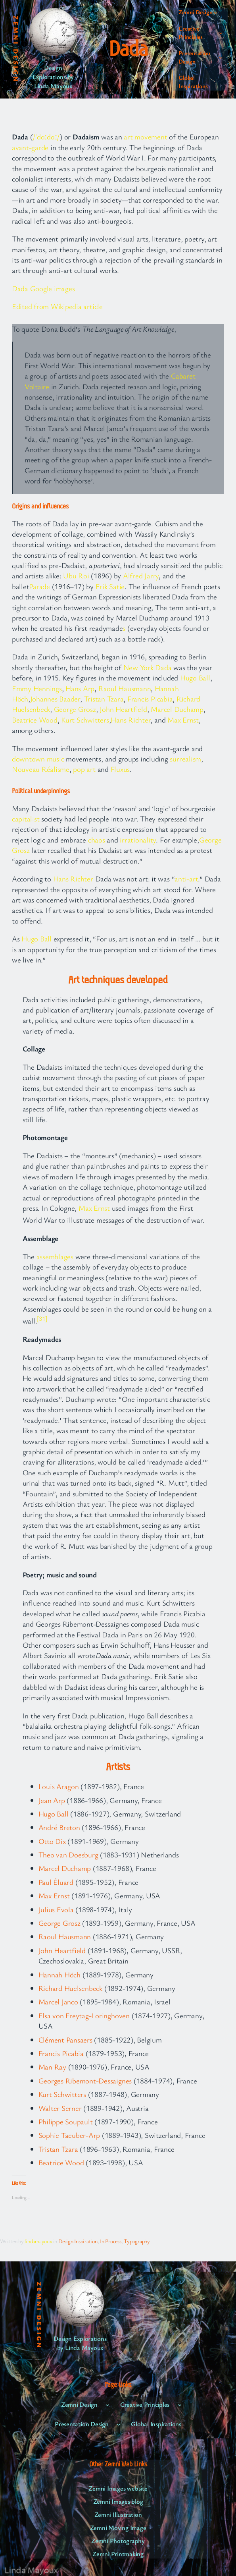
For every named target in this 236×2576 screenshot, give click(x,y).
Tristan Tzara (104, 698)
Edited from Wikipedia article (57, 306)
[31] (42, 1318)
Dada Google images (43, 288)
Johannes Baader (55, 698)
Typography (137, 2241)
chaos (96, 839)
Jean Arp (51, 1800)
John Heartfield (123, 709)
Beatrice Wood (35, 720)
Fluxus (120, 769)
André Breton (59, 1827)
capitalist (26, 818)
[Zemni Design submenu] (215, 12)
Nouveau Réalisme (40, 769)
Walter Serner (60, 2108)
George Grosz (75, 709)
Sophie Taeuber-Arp (69, 2135)
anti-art (186, 878)
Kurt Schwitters (85, 720)
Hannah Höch (59, 1974)
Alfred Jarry (141, 575)
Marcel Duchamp (177, 709)
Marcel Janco (58, 2001)
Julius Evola (56, 1909)
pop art (84, 769)
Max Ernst (183, 720)
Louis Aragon (58, 1786)
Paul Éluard (55, 1882)
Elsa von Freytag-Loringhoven (84, 2015)
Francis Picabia (150, 698)
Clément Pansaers (65, 2040)
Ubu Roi (76, 575)
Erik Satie (110, 586)
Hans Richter (130, 720)
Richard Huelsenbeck (70, 1988)
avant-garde (30, 147)
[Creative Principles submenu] (221, 33)
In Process (110, 2241)
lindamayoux (38, 2241)
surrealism (185, 758)
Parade (39, 586)
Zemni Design (16, 49)
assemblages (54, 1256)
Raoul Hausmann (124, 688)
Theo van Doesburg (68, 1854)
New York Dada (147, 667)
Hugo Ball (195, 677)
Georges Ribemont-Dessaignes (85, 2080)
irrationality (138, 839)
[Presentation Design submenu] (221, 57)
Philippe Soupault (65, 2121)
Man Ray (52, 2067)
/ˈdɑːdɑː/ (46, 136)
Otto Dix (52, 1841)
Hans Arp (79, 688)
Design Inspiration (78, 2241)
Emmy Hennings (37, 688)
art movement (145, 136)
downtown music (38, 758)
